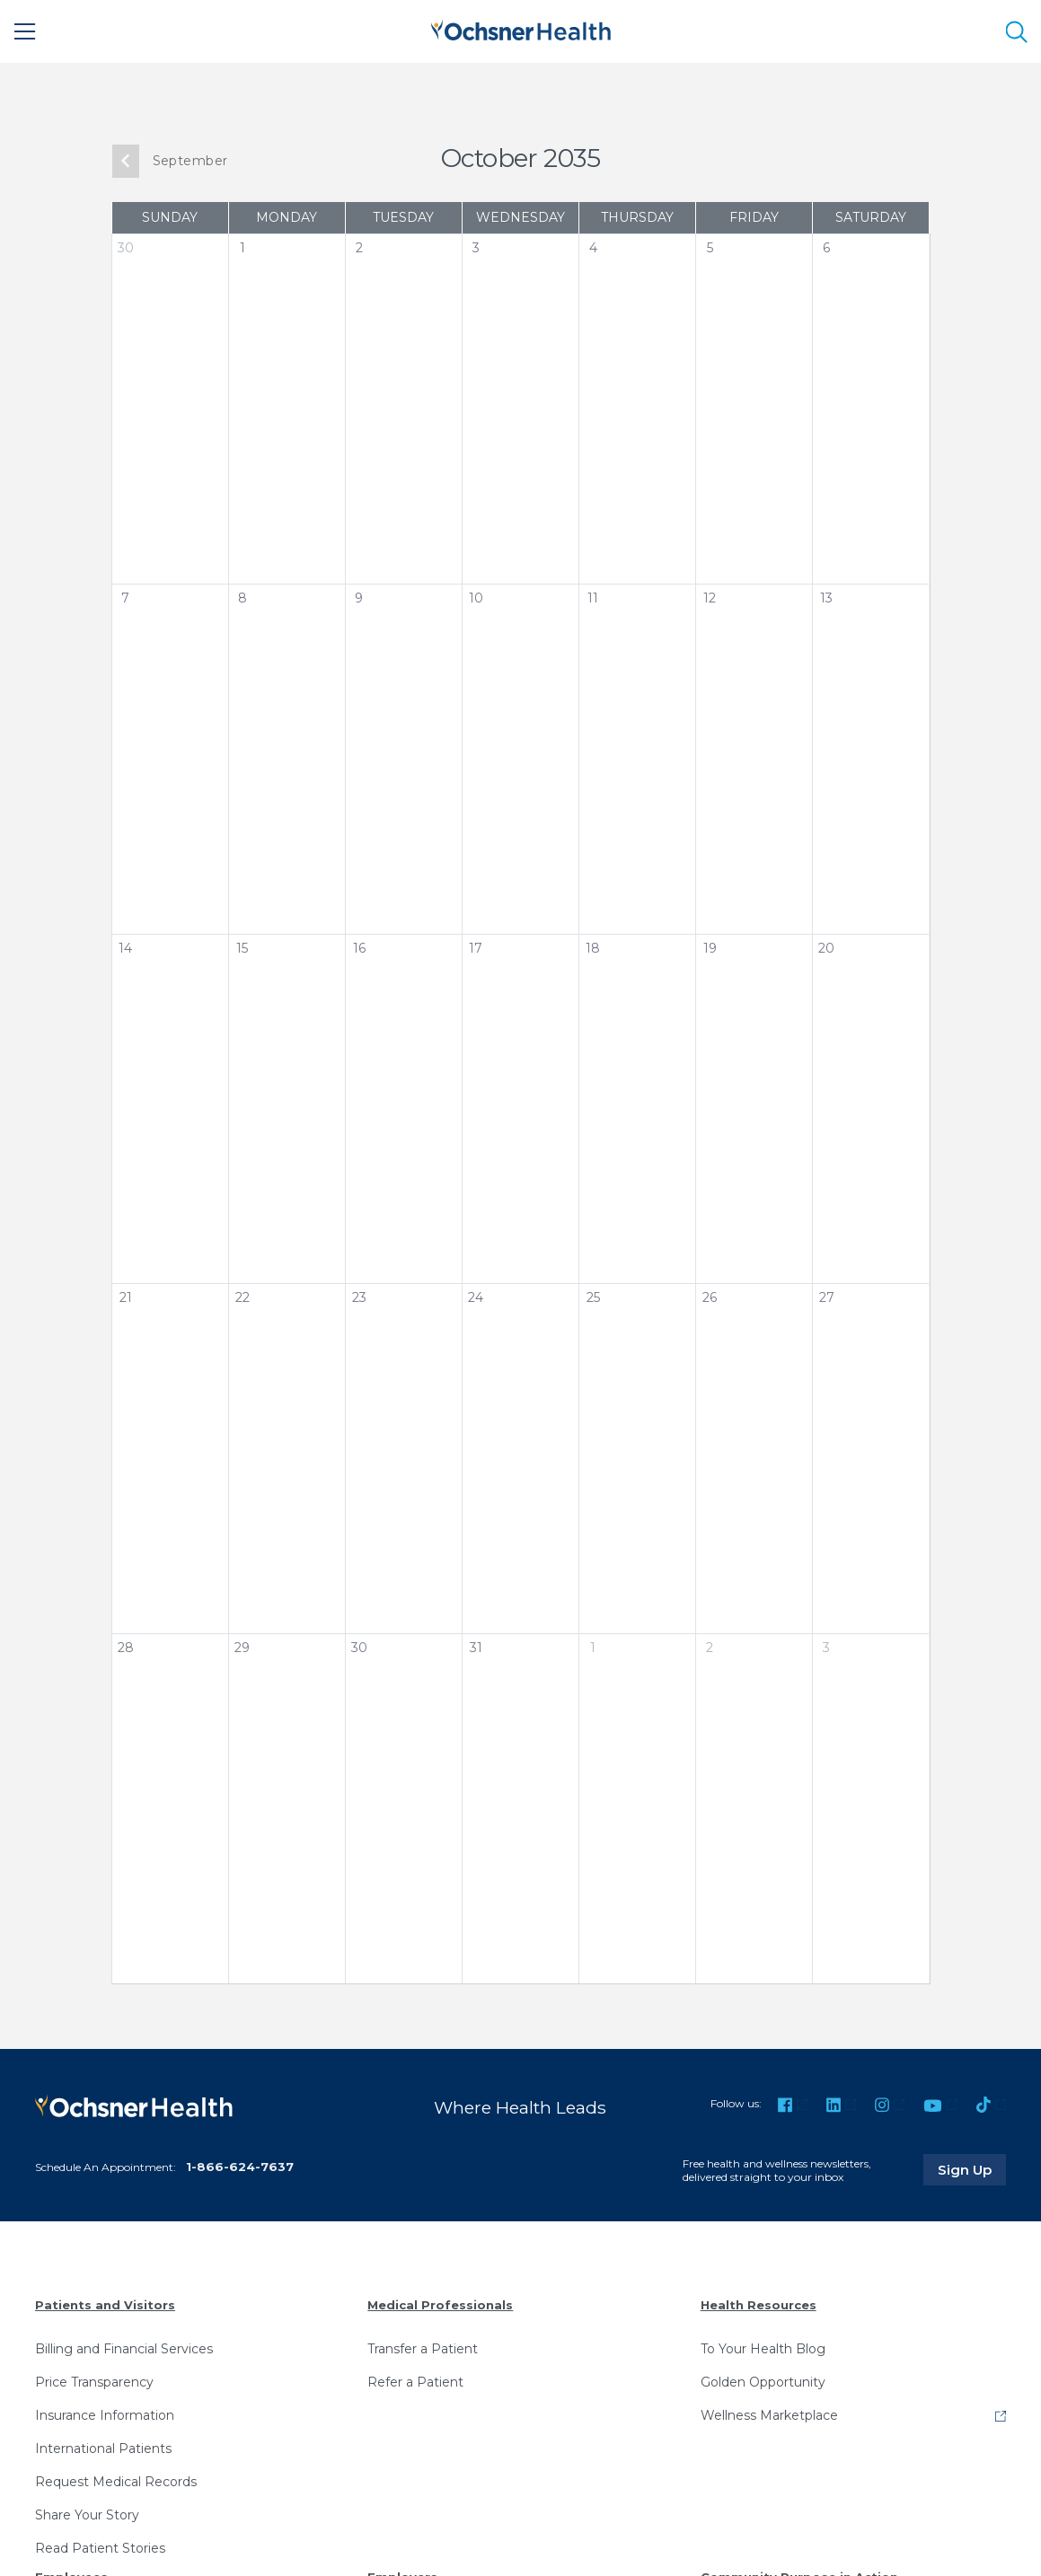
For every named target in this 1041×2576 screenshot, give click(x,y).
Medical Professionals (440, 2305)
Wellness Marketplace (769, 2415)
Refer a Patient (415, 2382)
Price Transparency (94, 2382)
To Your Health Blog (763, 2349)
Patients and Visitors (105, 2305)
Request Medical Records (116, 2482)
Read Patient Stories (100, 2548)
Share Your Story (87, 2515)
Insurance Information (104, 2415)
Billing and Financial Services (124, 2349)
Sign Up (972, 2169)
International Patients (103, 2448)
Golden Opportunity (763, 2382)
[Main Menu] (25, 31)
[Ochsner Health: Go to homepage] (521, 28)
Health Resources (758, 2305)
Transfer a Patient (422, 2349)
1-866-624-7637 (240, 2166)
